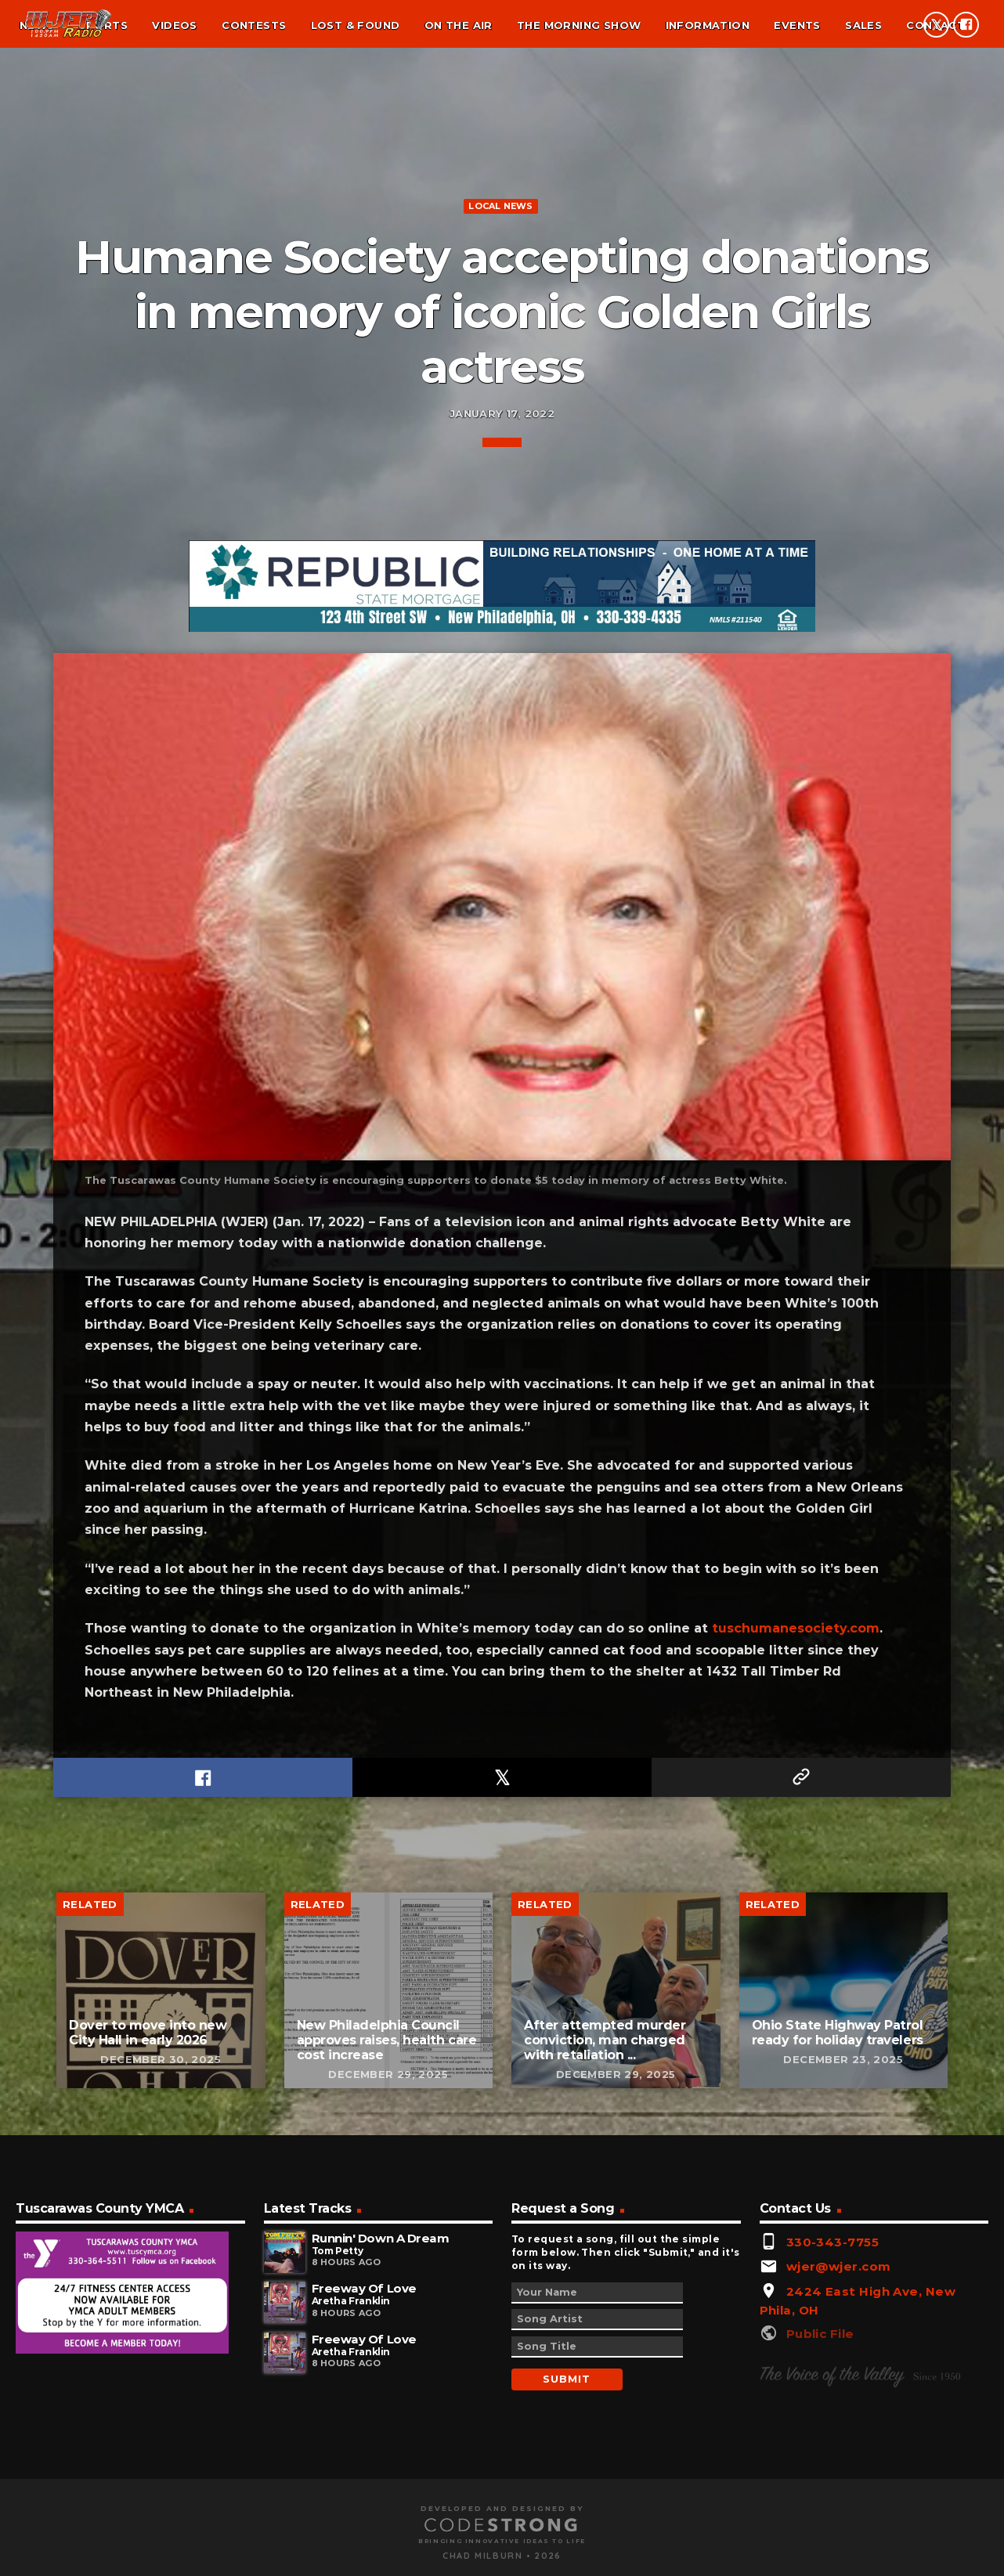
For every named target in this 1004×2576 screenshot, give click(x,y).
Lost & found (355, 25)
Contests (254, 25)
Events (797, 25)
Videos (174, 25)
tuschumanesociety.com (795, 2277)
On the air (458, 25)
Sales (863, 25)
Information (707, 25)
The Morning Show (579, 25)
